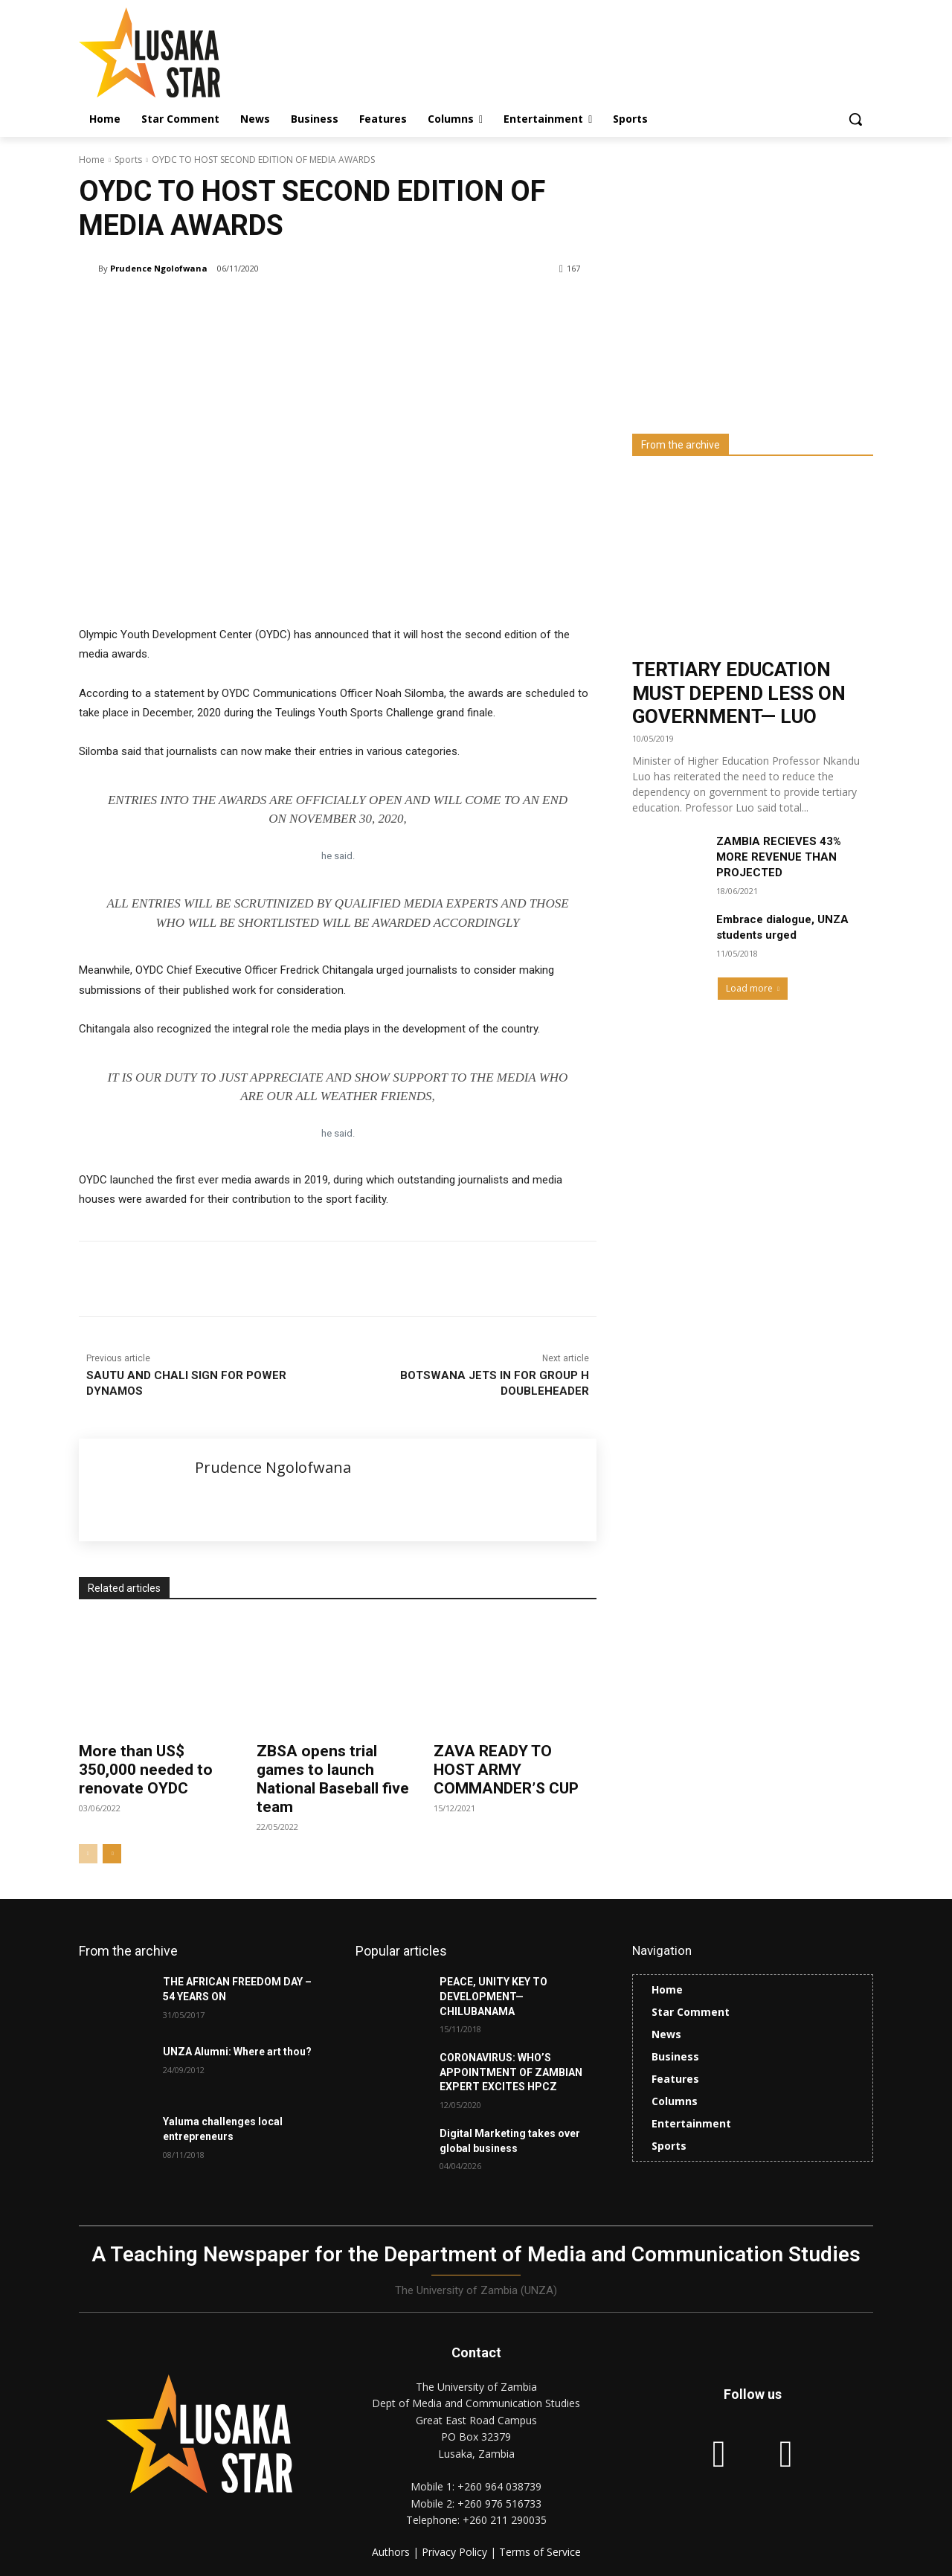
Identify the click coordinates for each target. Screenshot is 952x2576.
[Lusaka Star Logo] (198, 52)
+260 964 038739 (499, 2486)
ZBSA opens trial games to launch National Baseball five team (333, 1779)
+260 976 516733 (499, 2503)
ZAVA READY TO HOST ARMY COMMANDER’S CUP (506, 1769)
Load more (752, 988)
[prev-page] (88, 1853)
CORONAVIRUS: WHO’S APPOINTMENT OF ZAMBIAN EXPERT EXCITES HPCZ (511, 2072)
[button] (855, 119)
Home (92, 159)
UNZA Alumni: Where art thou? (237, 2052)
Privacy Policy (456, 2552)
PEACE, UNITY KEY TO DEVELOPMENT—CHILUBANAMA (493, 1996)
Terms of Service (540, 2552)
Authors (392, 2552)
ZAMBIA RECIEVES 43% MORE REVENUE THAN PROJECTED (778, 857)
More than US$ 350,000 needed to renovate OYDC (146, 1769)
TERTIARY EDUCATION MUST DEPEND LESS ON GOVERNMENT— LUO (739, 692)
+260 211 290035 (505, 2520)
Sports (128, 159)
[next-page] (112, 1853)
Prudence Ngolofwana (159, 268)
